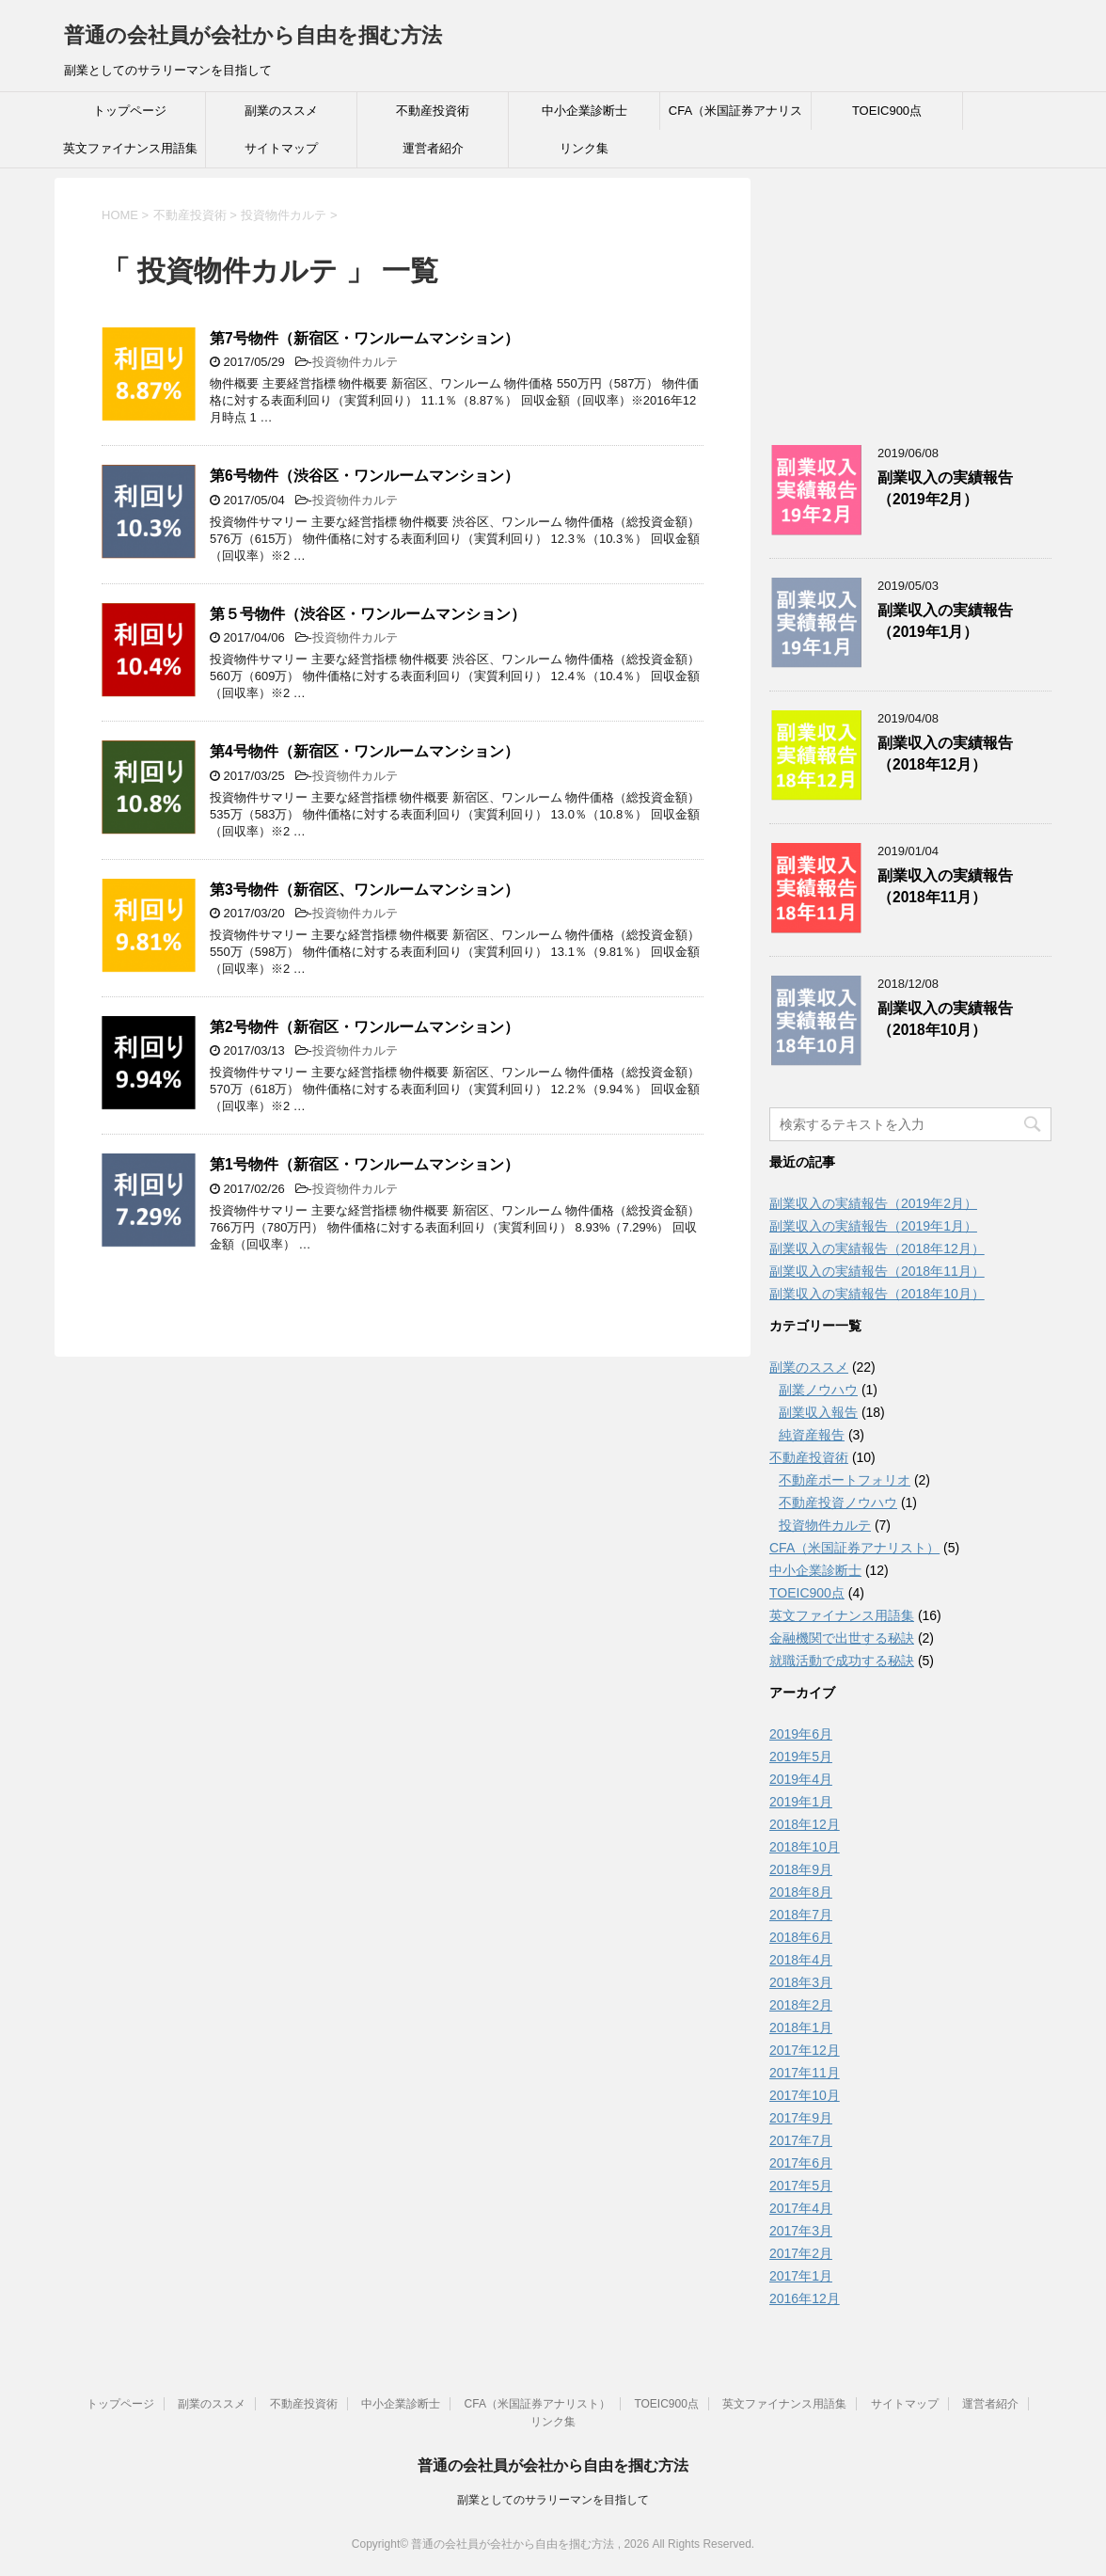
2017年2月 (800, 2253)
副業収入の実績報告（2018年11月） (945, 886)
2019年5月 (800, 1756)
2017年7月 (800, 2140)
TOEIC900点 (887, 110)
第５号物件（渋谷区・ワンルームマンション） (368, 614)
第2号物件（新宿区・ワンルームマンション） (364, 1027)
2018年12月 (804, 1824)
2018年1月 (800, 2027)
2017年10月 (804, 2095)
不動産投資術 (432, 110)
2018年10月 (804, 1846)
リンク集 (584, 148)
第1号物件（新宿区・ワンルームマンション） (364, 1164)
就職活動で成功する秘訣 (841, 1660)
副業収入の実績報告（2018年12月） (945, 753)
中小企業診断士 (584, 110)
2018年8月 (800, 1892)
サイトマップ (281, 148)
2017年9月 (800, 2117)
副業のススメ (281, 110)
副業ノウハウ (818, 1389)
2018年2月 (800, 2004)
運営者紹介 (433, 148)
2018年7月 (800, 1914)
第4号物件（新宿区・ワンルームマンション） (364, 751)
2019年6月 (800, 1733)
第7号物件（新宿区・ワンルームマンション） (364, 338)
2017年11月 (804, 2072)
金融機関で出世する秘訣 (841, 1638)
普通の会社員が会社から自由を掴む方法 (253, 35)
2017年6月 (800, 2163)
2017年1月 (800, 2275)
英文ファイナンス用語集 (130, 148)
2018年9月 (800, 1869)
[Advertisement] (910, 295)
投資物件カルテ (355, 362)
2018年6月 (800, 1937)
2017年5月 (800, 2185)
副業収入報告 (818, 1412)
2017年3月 (800, 2230)
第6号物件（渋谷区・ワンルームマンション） (364, 476)
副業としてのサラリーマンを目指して (553, 2499)
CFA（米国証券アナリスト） (735, 116)
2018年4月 (800, 1959)
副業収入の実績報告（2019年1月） (945, 621)
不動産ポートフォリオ (844, 1479)
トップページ (129, 110)
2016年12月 (804, 2298)
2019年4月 (800, 1779)
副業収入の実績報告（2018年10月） (945, 1019)
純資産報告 (812, 1434)
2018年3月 (800, 1982)
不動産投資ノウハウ (838, 1502)
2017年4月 (800, 2208)
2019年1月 (800, 1801)
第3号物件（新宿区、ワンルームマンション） (364, 890)
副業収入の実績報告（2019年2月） (945, 488)
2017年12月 (804, 2050)
